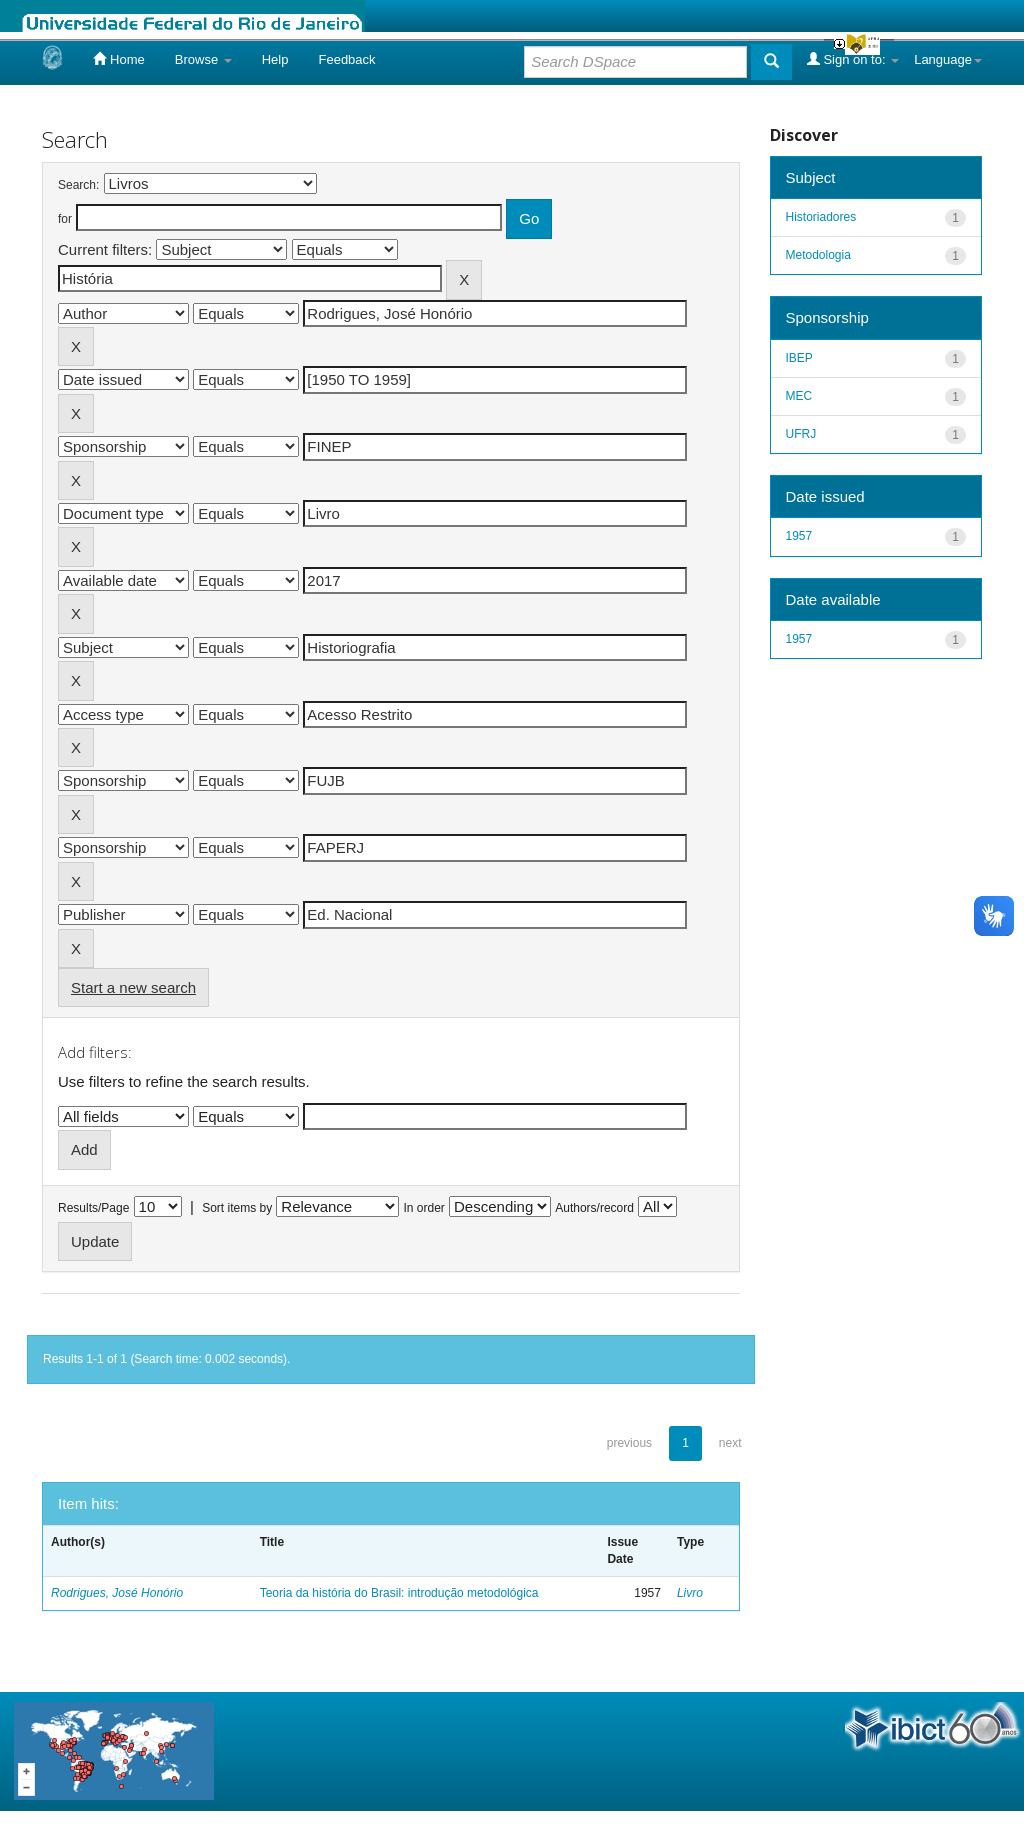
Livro (690, 1593)
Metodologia (818, 255)
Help (275, 59)
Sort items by (237, 1208)
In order (424, 1208)
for (65, 219)
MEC (799, 396)
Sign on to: (853, 59)
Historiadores (821, 217)
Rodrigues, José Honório (117, 1593)
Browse (203, 59)
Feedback (346, 59)
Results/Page (93, 1208)
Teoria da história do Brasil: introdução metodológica (399, 1593)
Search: (78, 185)
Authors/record (594, 1208)
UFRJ (801, 434)
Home (118, 59)
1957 (799, 536)
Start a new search (133, 987)
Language (948, 59)
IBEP (799, 358)
